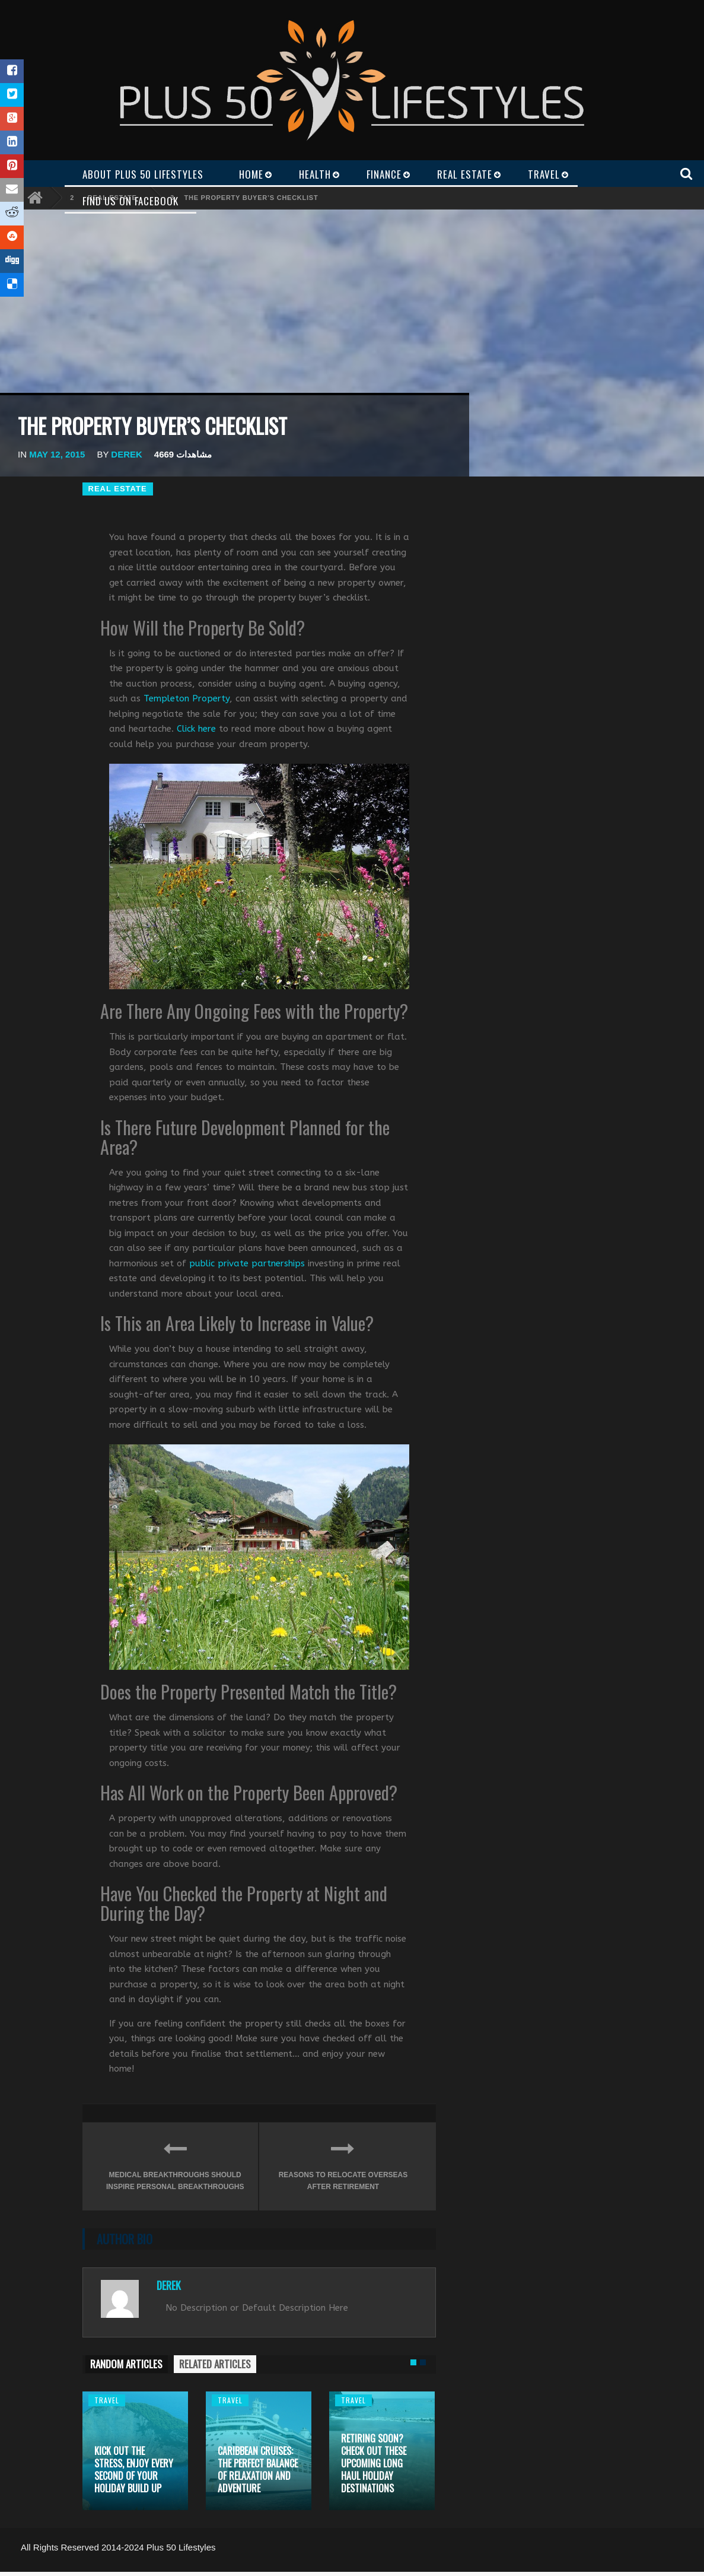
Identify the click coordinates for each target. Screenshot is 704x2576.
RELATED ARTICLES (215, 2363)
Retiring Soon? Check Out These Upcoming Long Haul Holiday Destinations (373, 2463)
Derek (126, 454)
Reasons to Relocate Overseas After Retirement (343, 2163)
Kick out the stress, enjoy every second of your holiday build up (133, 2469)
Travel (106, 2400)
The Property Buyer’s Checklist (251, 197)
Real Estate (117, 488)
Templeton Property (187, 698)
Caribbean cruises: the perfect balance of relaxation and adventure (258, 2469)
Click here (196, 728)
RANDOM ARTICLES (126, 2363)
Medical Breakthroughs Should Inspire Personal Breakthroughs (175, 2163)
